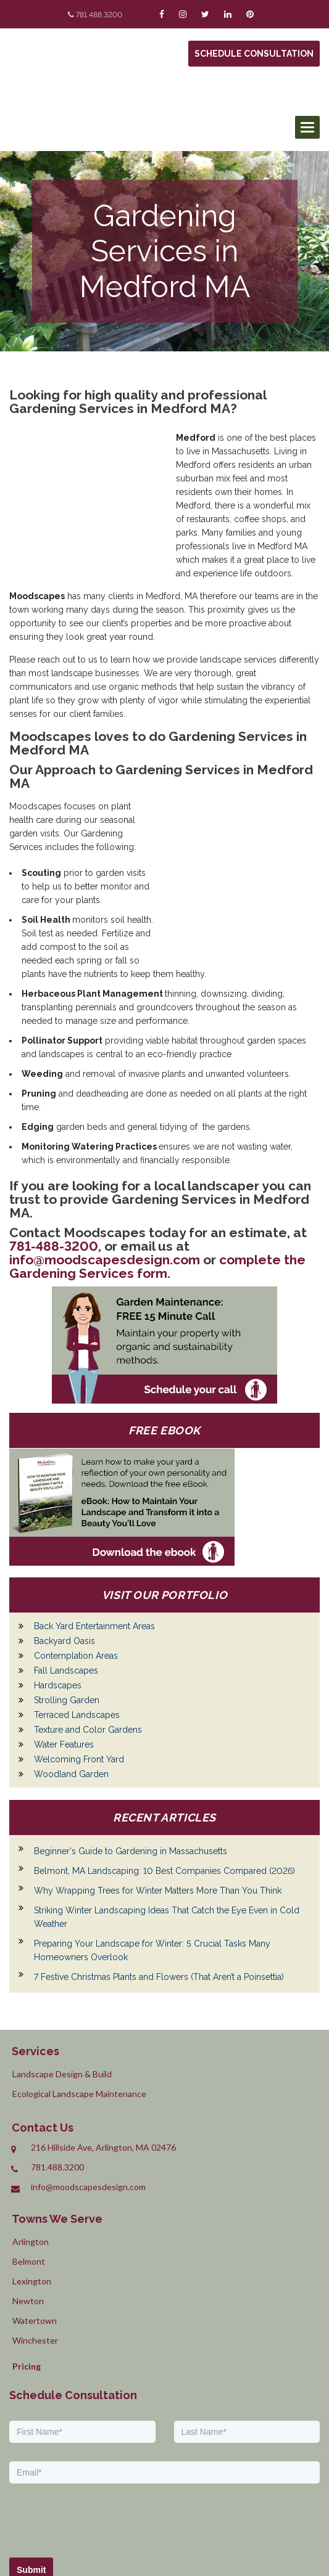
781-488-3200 (53, 1156)
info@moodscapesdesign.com (104, 1170)
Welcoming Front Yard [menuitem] (79, 1670)
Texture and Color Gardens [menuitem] (88, 1640)
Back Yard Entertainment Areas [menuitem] (94, 1536)
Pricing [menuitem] (26, 2276)
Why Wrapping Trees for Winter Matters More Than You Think (157, 1801)
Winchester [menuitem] (35, 2251)
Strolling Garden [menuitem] (66, 1610)
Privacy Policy (261, 2521)
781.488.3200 (99, 14)
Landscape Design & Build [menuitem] (62, 1984)
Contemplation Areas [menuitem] (76, 1566)
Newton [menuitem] (28, 2211)
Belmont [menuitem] (28, 2172)
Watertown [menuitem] (34, 2231)
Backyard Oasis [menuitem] (64, 1551)
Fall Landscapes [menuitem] (66, 1581)
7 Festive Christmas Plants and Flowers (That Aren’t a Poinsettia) (159, 1887)
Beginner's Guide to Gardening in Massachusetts (130, 1762)
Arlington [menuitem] (30, 2152)
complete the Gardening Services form (157, 1177)
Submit (31, 2480)
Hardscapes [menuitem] (57, 1596)
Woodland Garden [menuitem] (71, 1684)
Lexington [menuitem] (31, 2191)
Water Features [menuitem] (64, 1655)
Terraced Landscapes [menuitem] (77, 1625)
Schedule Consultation (254, 54)
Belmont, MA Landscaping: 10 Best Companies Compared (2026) (164, 1781)
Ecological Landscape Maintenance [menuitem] (79, 2004)
